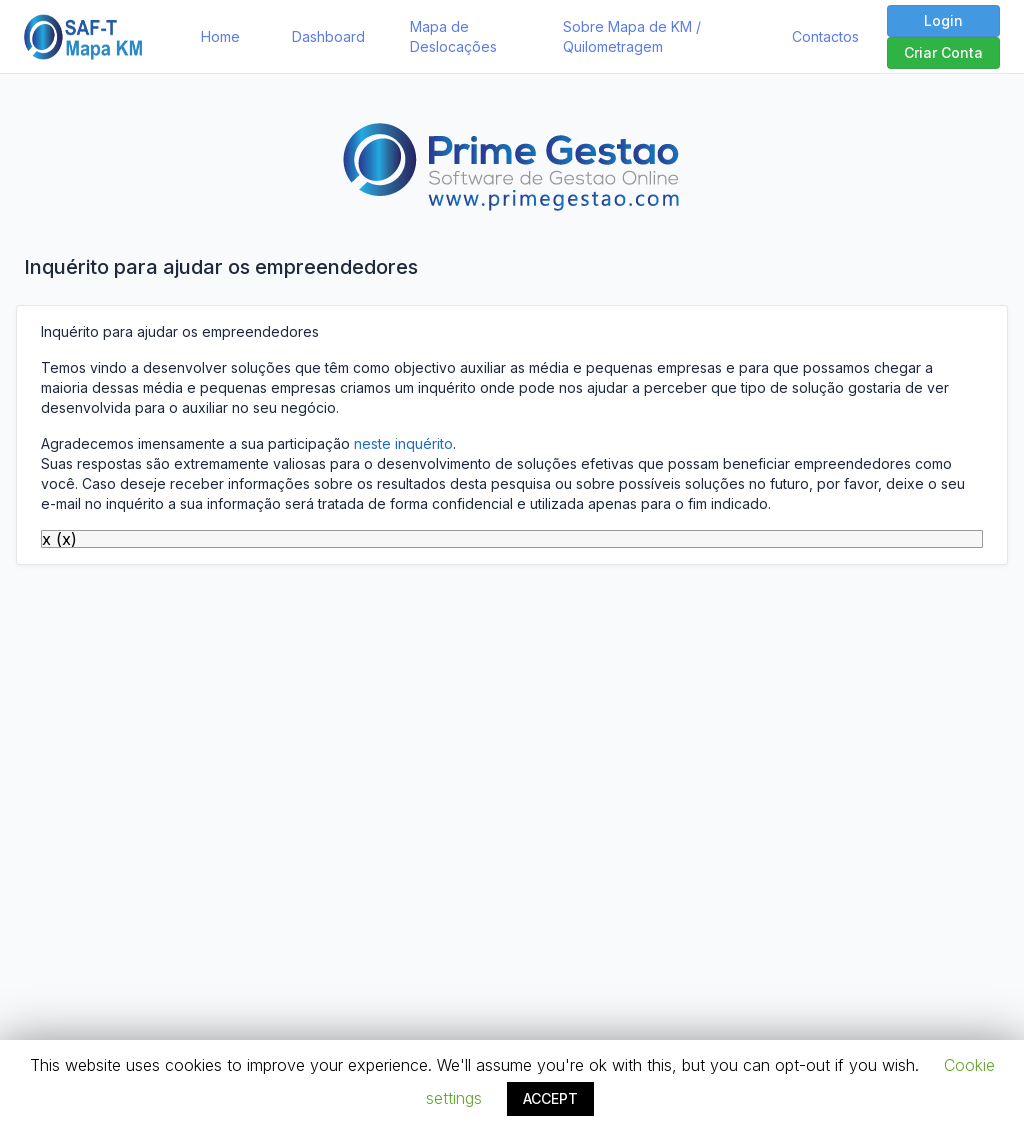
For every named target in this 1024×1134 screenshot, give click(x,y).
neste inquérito (403, 443)
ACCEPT (550, 1098)
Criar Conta (943, 52)
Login (943, 20)
